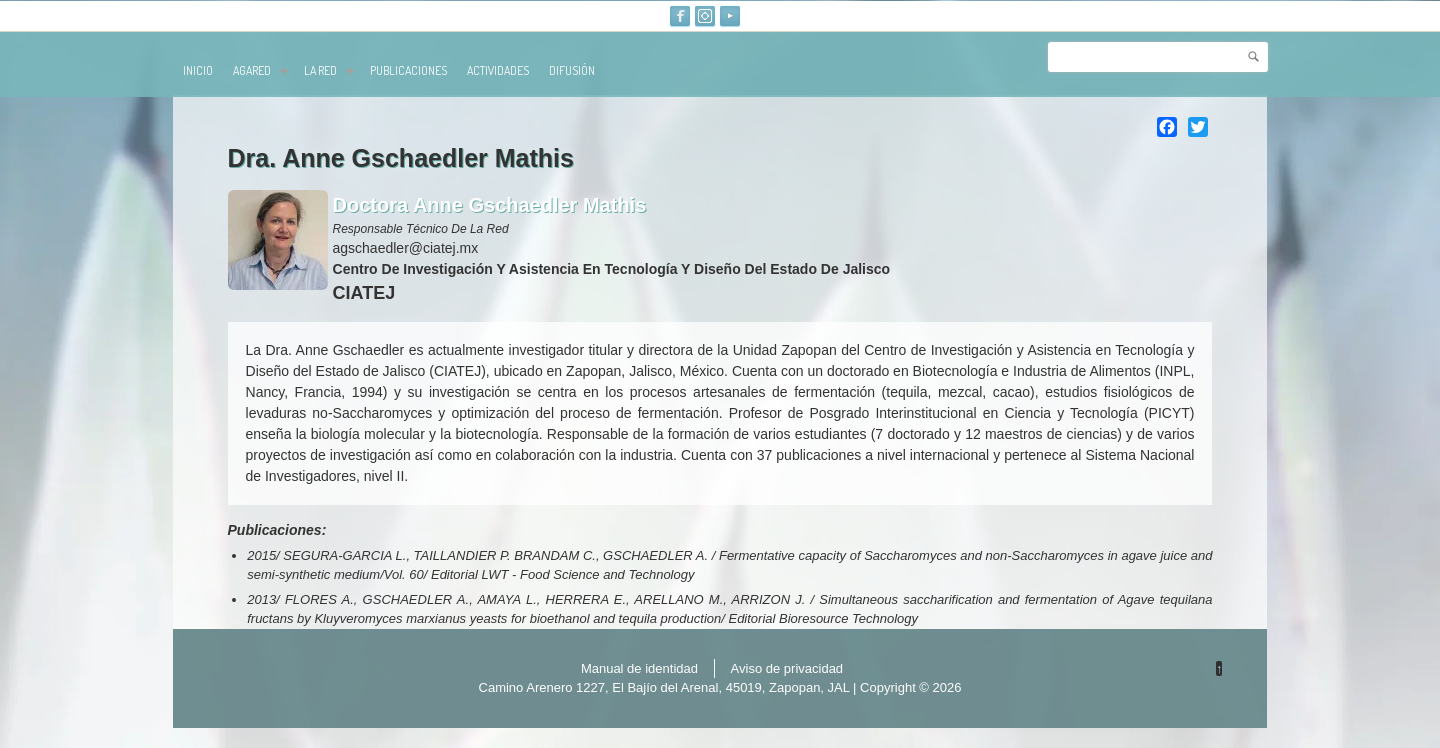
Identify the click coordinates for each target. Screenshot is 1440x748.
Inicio (198, 70)
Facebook (680, 16)
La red (329, 70)
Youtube (730, 16)
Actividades (498, 70)
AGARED (260, 70)
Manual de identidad (639, 668)
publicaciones (408, 70)
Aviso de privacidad (787, 668)
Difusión (572, 70)
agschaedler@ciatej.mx (406, 248)
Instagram (705, 16)
